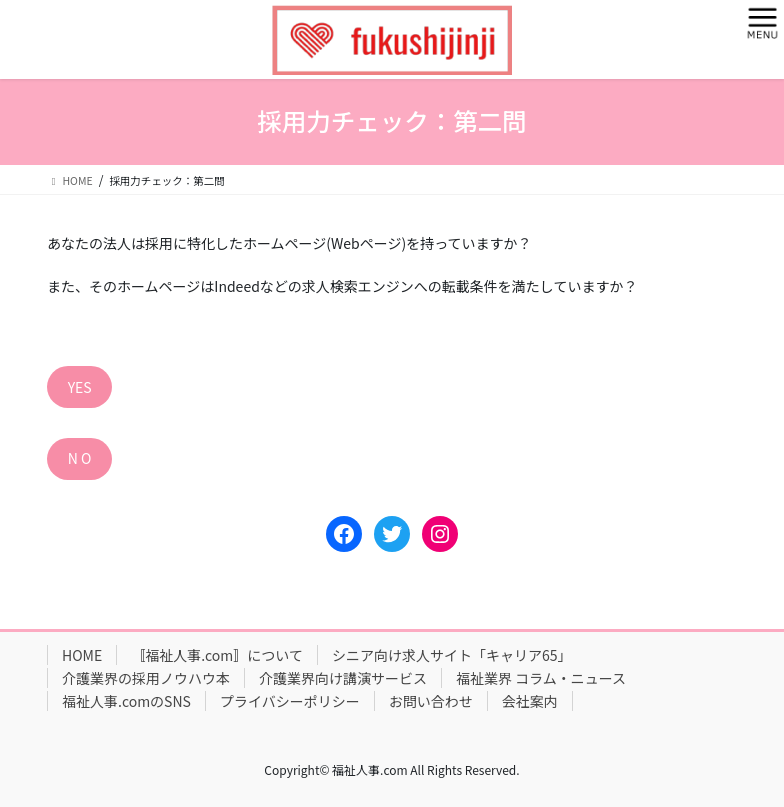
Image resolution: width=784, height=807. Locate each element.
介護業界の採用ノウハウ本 (146, 678)
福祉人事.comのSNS (126, 701)
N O (80, 458)
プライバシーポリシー (290, 701)
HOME (82, 655)
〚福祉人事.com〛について (217, 655)
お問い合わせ (431, 701)
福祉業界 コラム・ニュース (541, 678)
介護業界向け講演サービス (343, 678)
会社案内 (530, 701)
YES (80, 387)
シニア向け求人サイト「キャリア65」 (452, 655)
